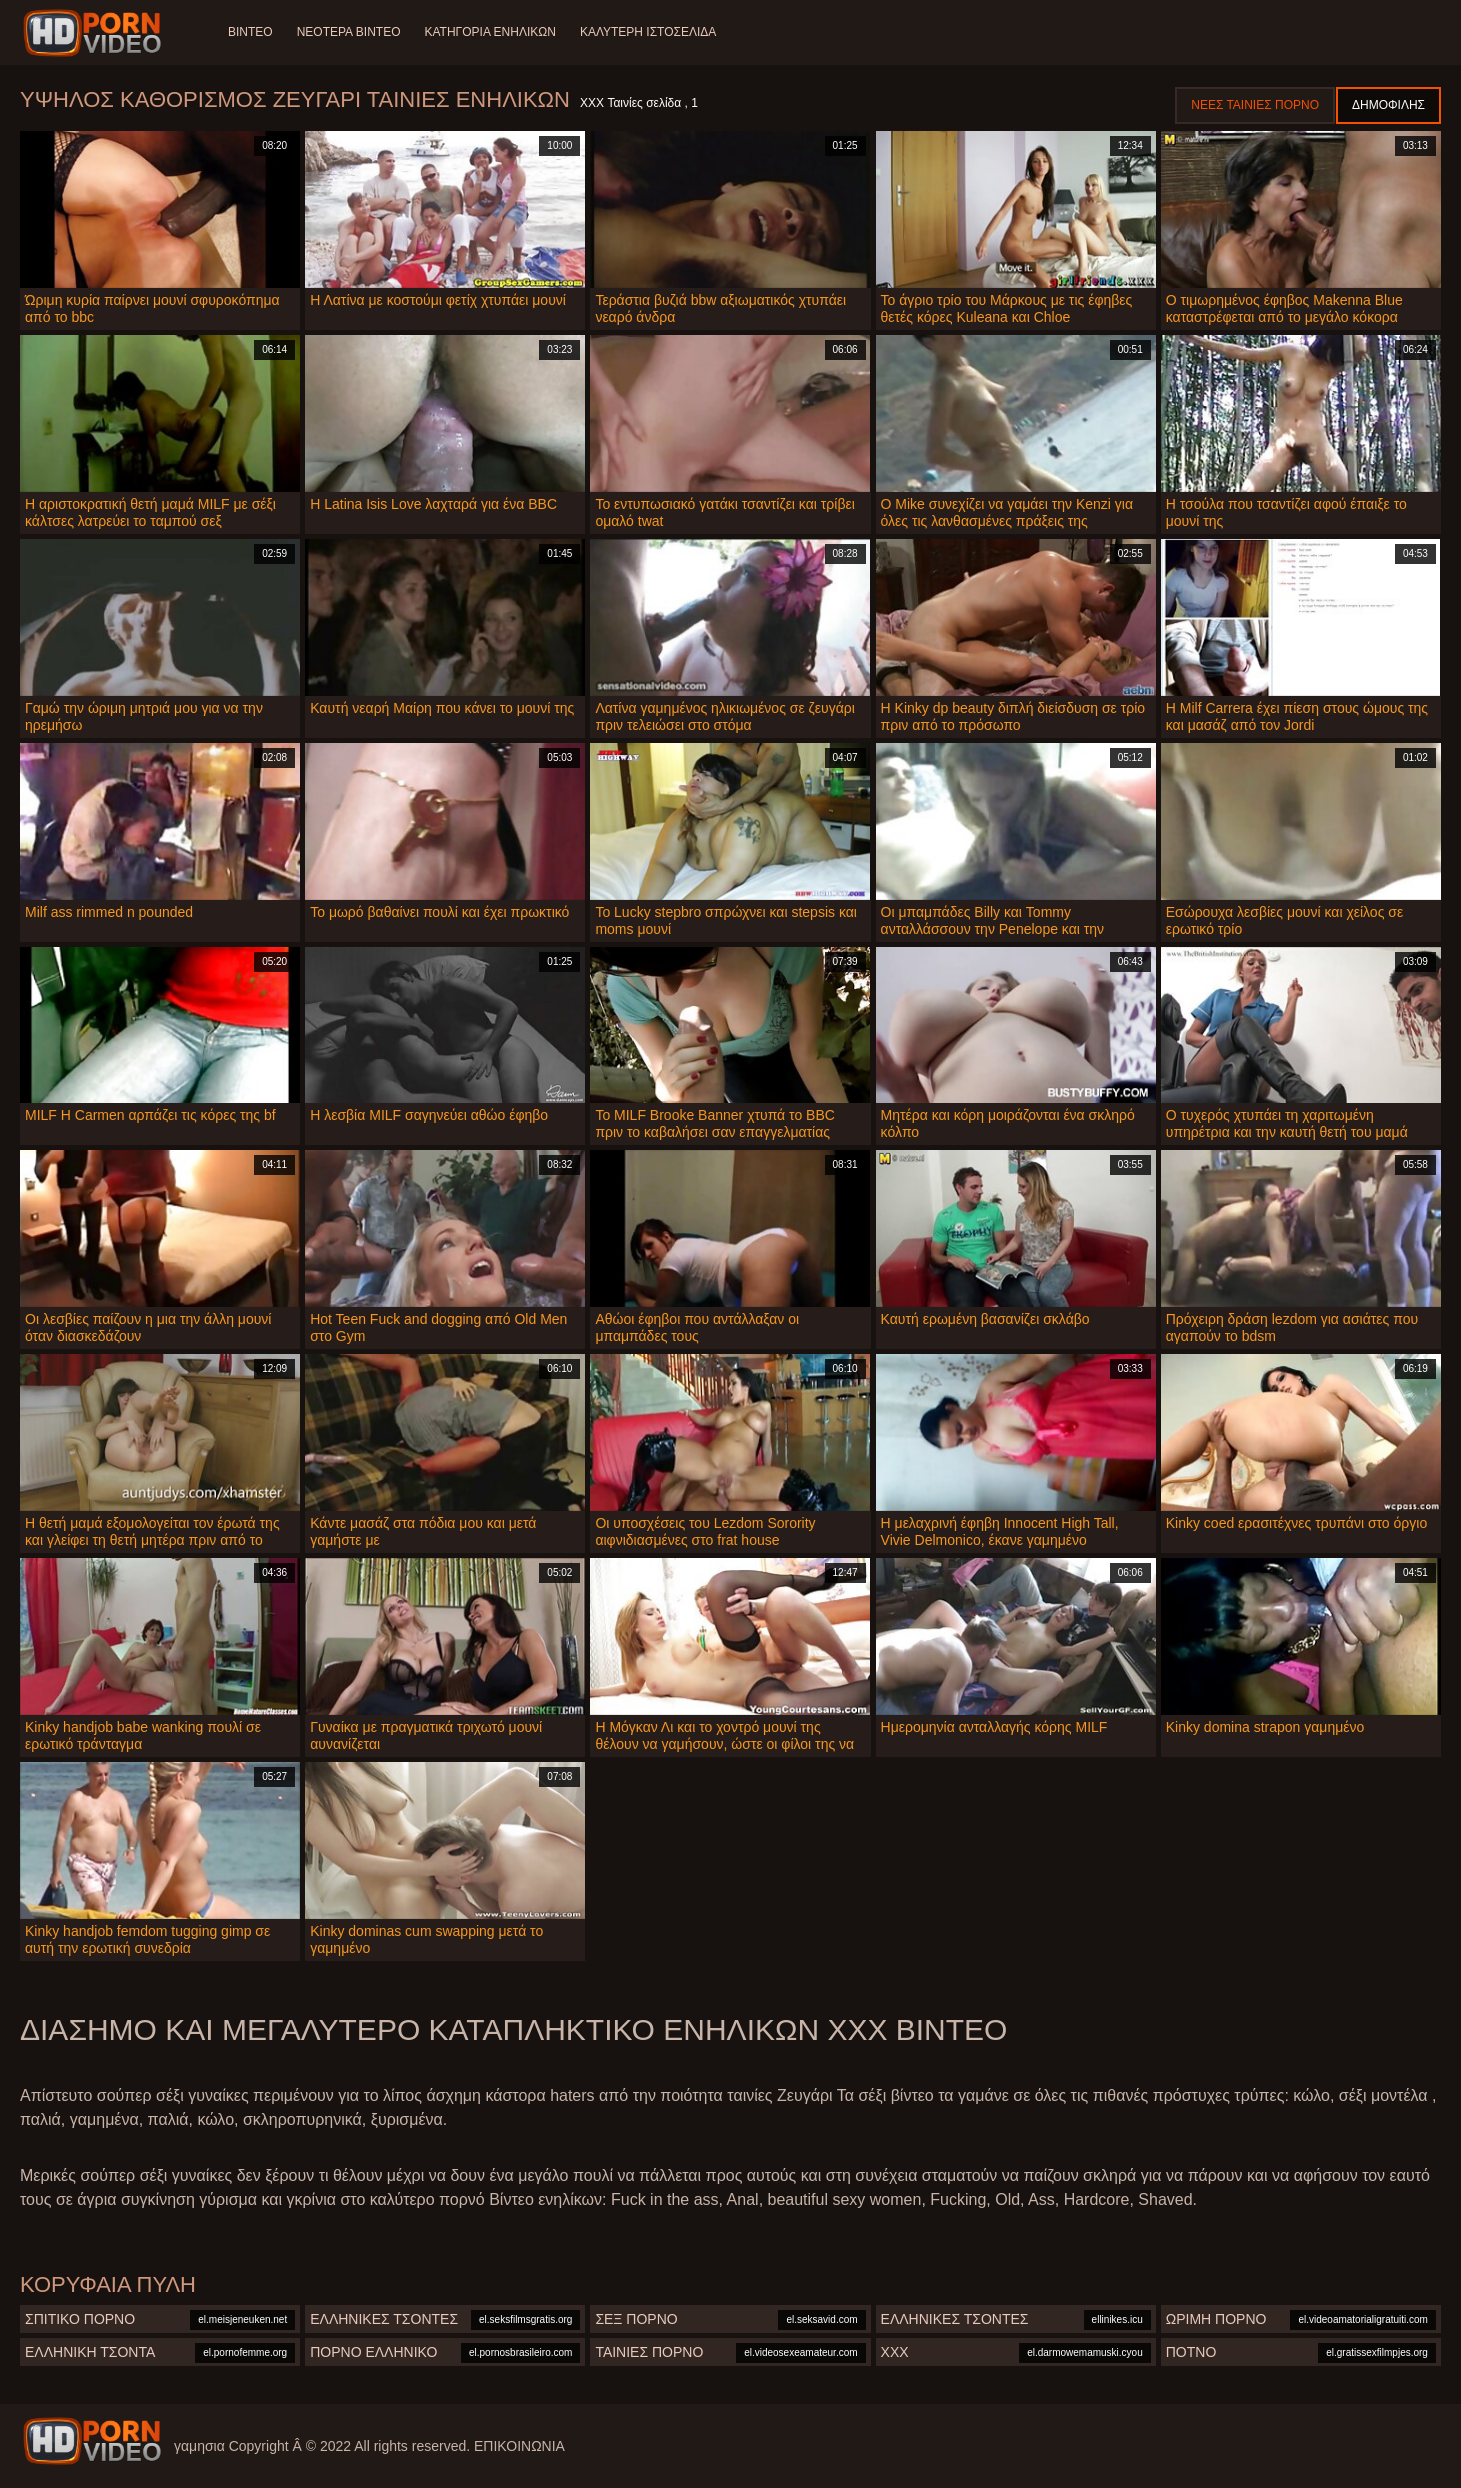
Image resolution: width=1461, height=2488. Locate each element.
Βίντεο (250, 32)
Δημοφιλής (1388, 105)
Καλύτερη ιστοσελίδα (648, 32)
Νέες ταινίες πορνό (1255, 105)
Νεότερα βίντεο (349, 32)
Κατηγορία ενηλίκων (489, 32)
